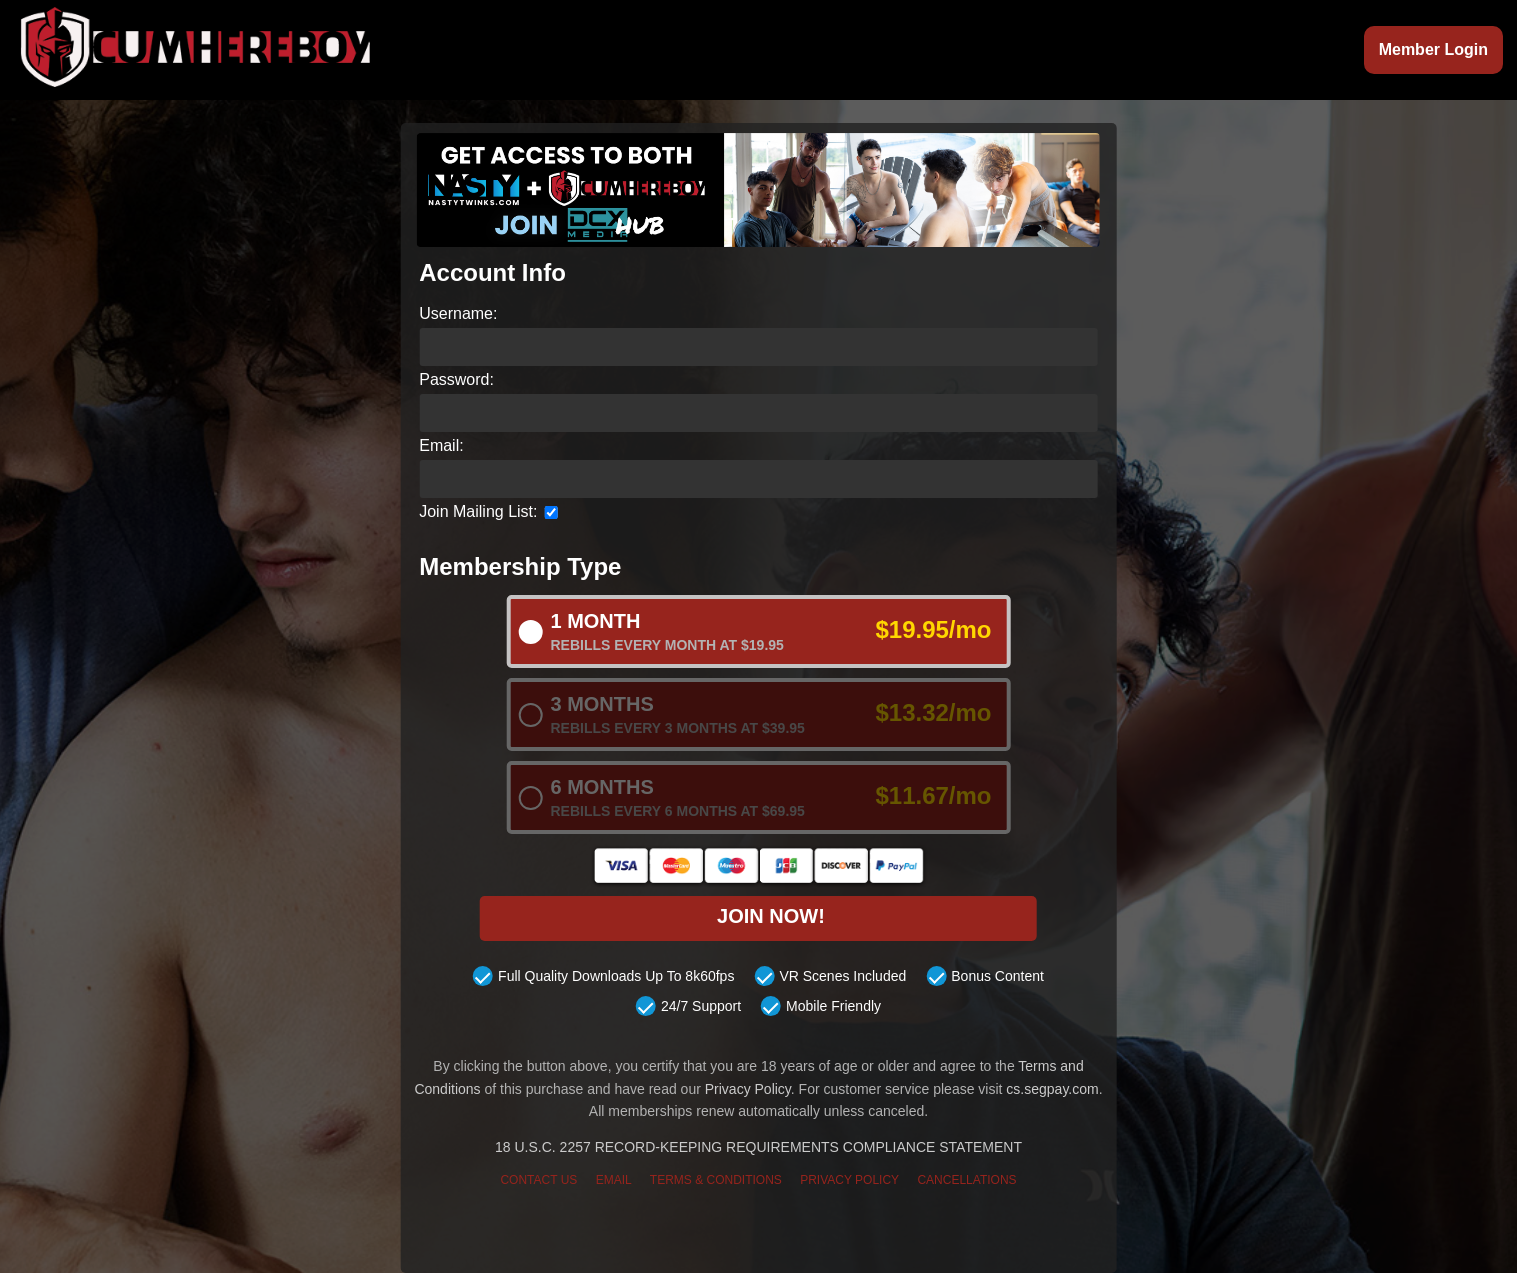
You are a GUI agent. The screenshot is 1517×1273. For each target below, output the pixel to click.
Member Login (1433, 49)
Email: (441, 445)
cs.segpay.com (1052, 1089)
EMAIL (614, 1180)
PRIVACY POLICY (849, 1180)
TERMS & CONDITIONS (716, 1180)
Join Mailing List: (478, 511)
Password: (456, 379)
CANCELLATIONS (966, 1180)
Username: (458, 313)
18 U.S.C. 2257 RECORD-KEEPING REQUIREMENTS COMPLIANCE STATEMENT (758, 1148)
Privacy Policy (748, 1089)
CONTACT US (538, 1180)
